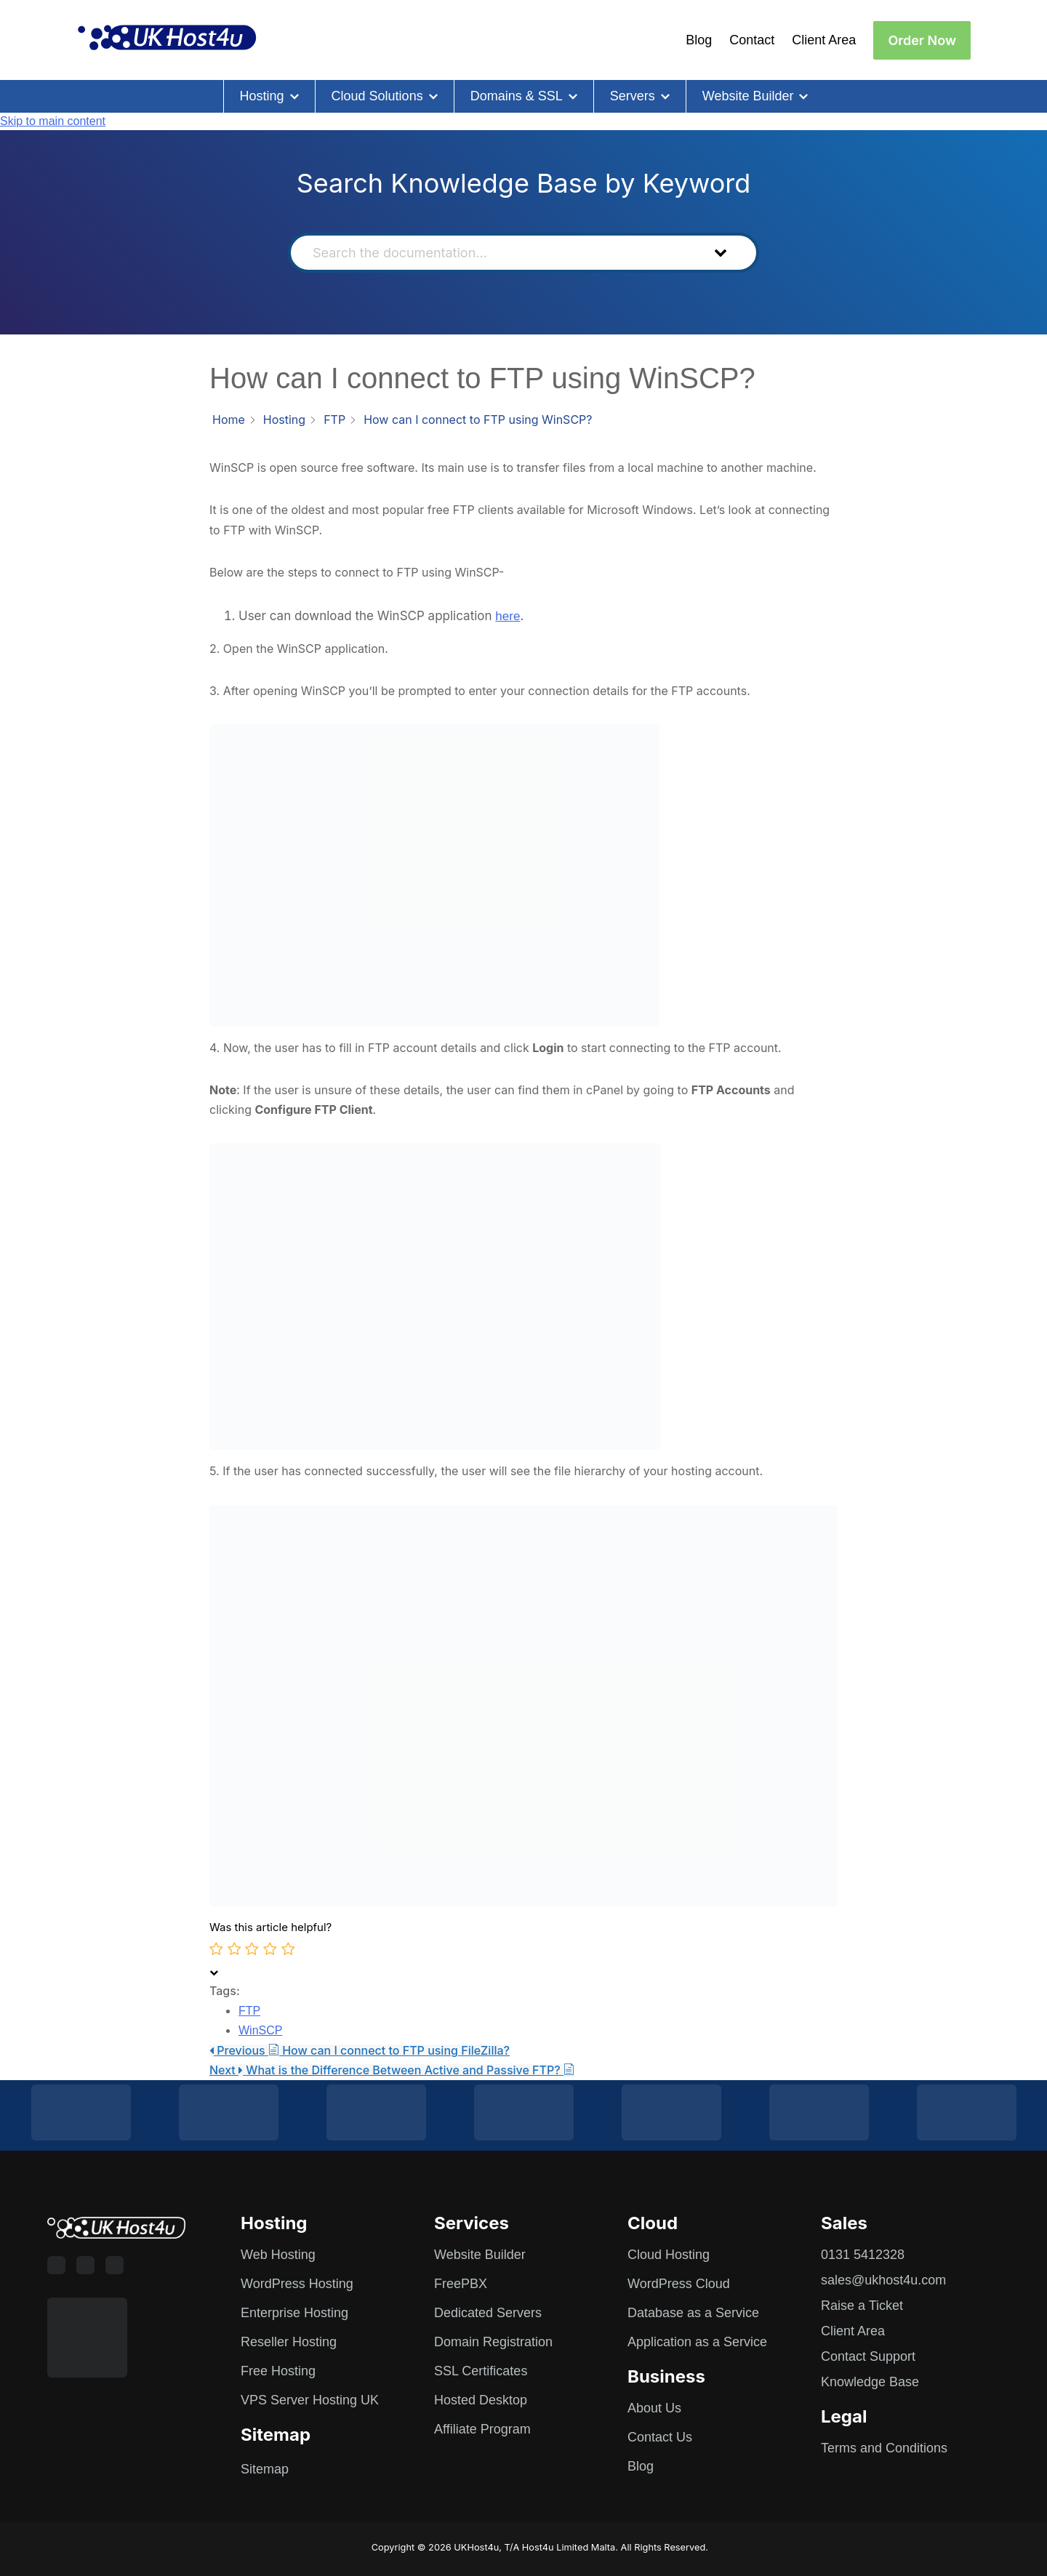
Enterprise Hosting (294, 2313)
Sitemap (265, 2469)
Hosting (262, 96)
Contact (751, 40)
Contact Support (868, 2356)
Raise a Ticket (862, 2305)
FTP (249, 2011)
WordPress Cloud (678, 2283)
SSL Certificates (480, 2371)
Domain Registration (493, 2342)
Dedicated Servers (488, 2313)
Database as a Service (693, 2313)
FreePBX (460, 2283)
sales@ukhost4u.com (883, 2280)
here (507, 616)
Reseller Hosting (289, 2342)
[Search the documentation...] (498, 253)
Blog (699, 40)
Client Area (824, 40)
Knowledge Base (870, 2382)
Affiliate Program (482, 2429)
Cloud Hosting (668, 2254)
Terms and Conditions (884, 2448)
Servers (632, 96)
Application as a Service (697, 2342)
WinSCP (260, 2030)
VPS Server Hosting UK (310, 2400)
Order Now (922, 40)
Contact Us (659, 2437)
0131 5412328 (862, 2254)
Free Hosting (278, 2371)
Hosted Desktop (480, 2400)
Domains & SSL (516, 96)
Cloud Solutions (377, 96)
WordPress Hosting (297, 2283)
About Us (654, 2408)
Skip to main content (52, 121)
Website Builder (748, 96)
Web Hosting (278, 2254)
